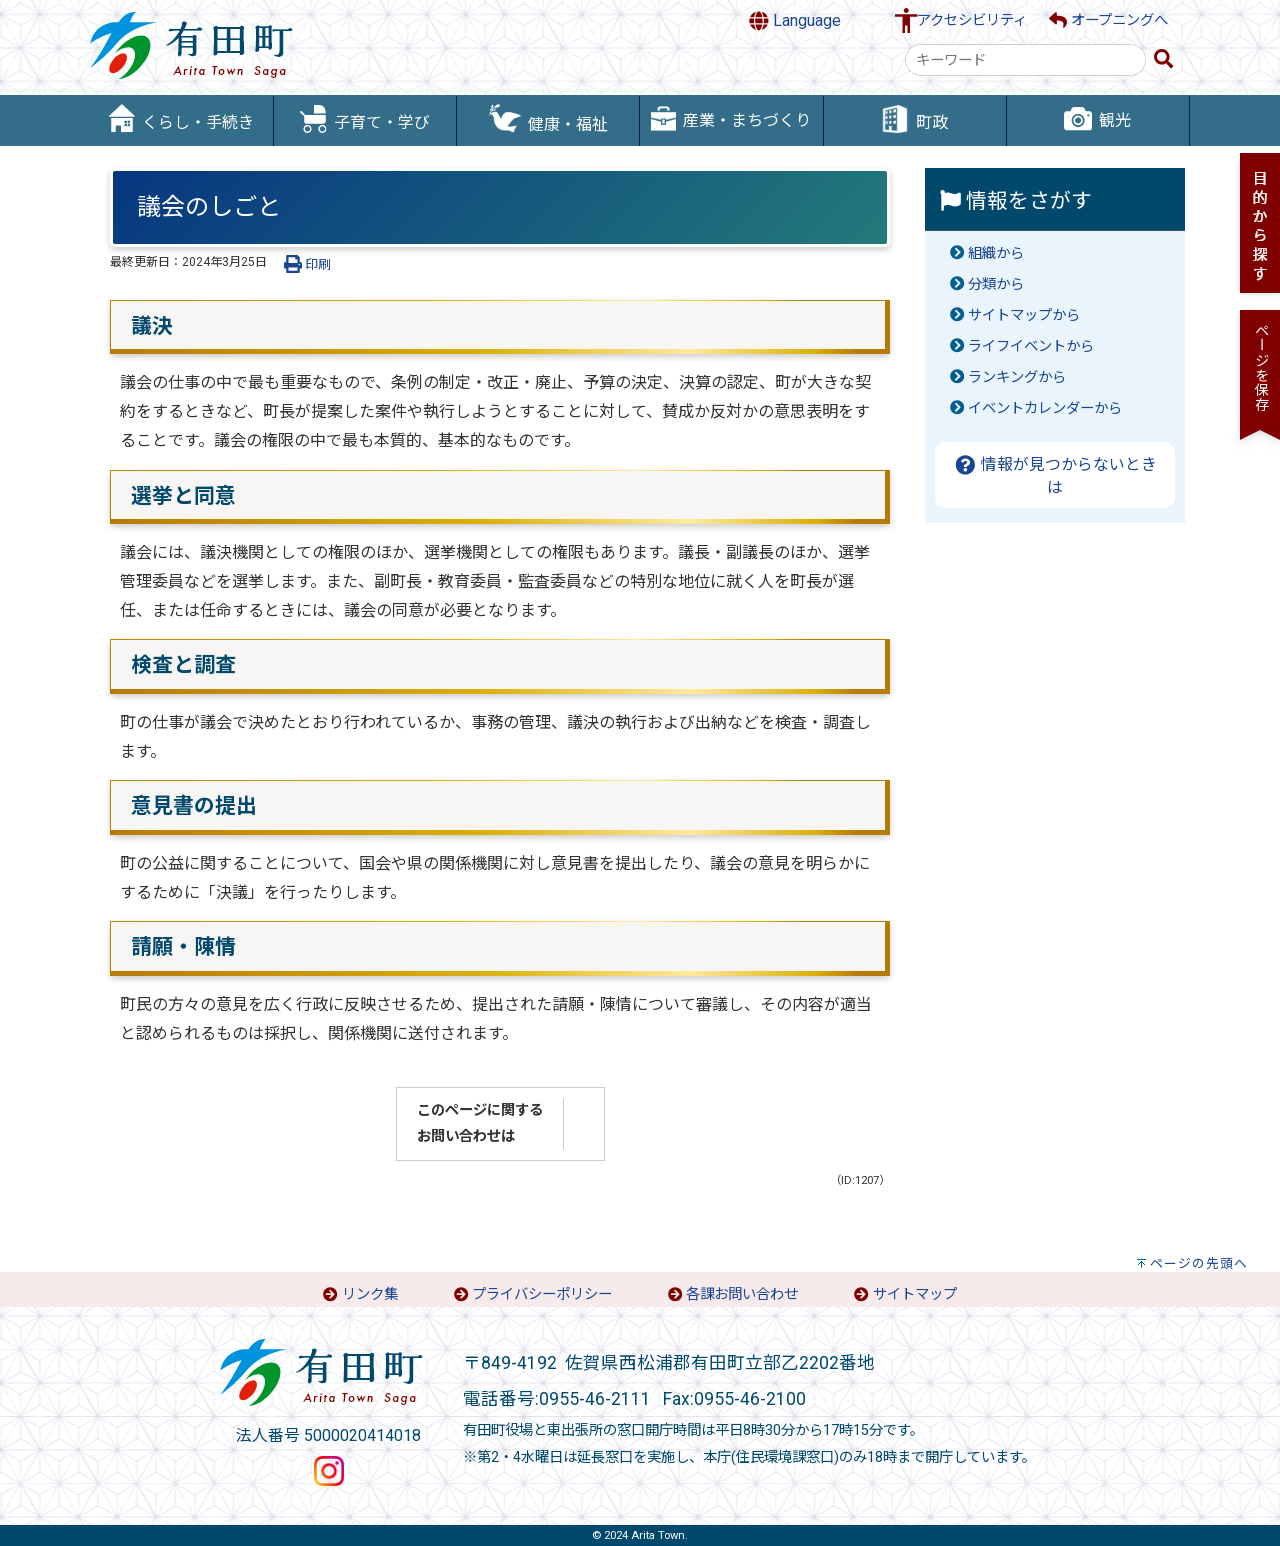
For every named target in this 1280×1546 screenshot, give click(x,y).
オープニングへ (1108, 20)
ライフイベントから (1031, 346)
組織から (996, 253)
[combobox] (1025, 60)
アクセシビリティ (972, 20)
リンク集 (370, 1294)
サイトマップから (1024, 315)
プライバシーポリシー (542, 1294)
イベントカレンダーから (1045, 408)
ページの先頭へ (1199, 1263)
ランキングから (1017, 377)
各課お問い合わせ (742, 1294)
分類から (996, 284)
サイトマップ (915, 1294)
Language (795, 21)
